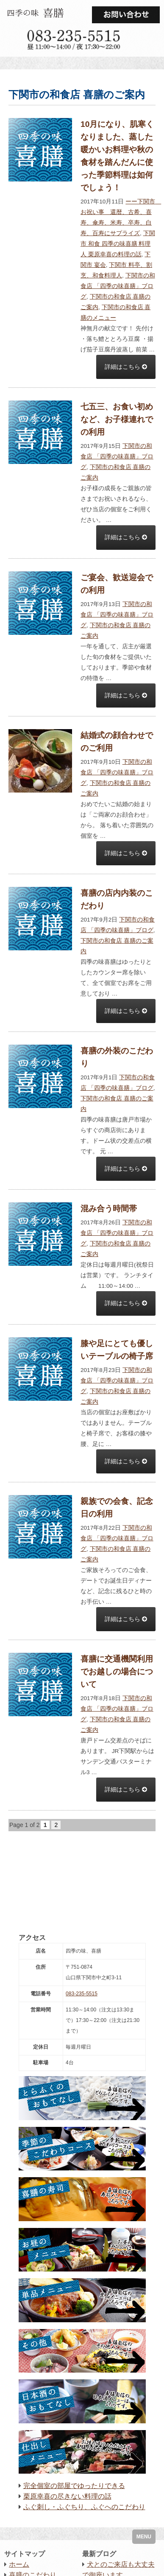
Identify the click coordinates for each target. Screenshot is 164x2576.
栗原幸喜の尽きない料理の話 (67, 2496)
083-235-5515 (81, 1994)
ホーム (19, 2564)
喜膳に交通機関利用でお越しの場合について (117, 1671)
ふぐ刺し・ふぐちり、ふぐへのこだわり (84, 2506)
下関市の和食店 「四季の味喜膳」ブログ (118, 286)
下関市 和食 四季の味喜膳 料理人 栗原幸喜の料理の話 (118, 244)
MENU (143, 2537)
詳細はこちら (126, 367)
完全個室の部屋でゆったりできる (74, 2485)
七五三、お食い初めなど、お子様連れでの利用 (117, 419)
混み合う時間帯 (109, 1208)
